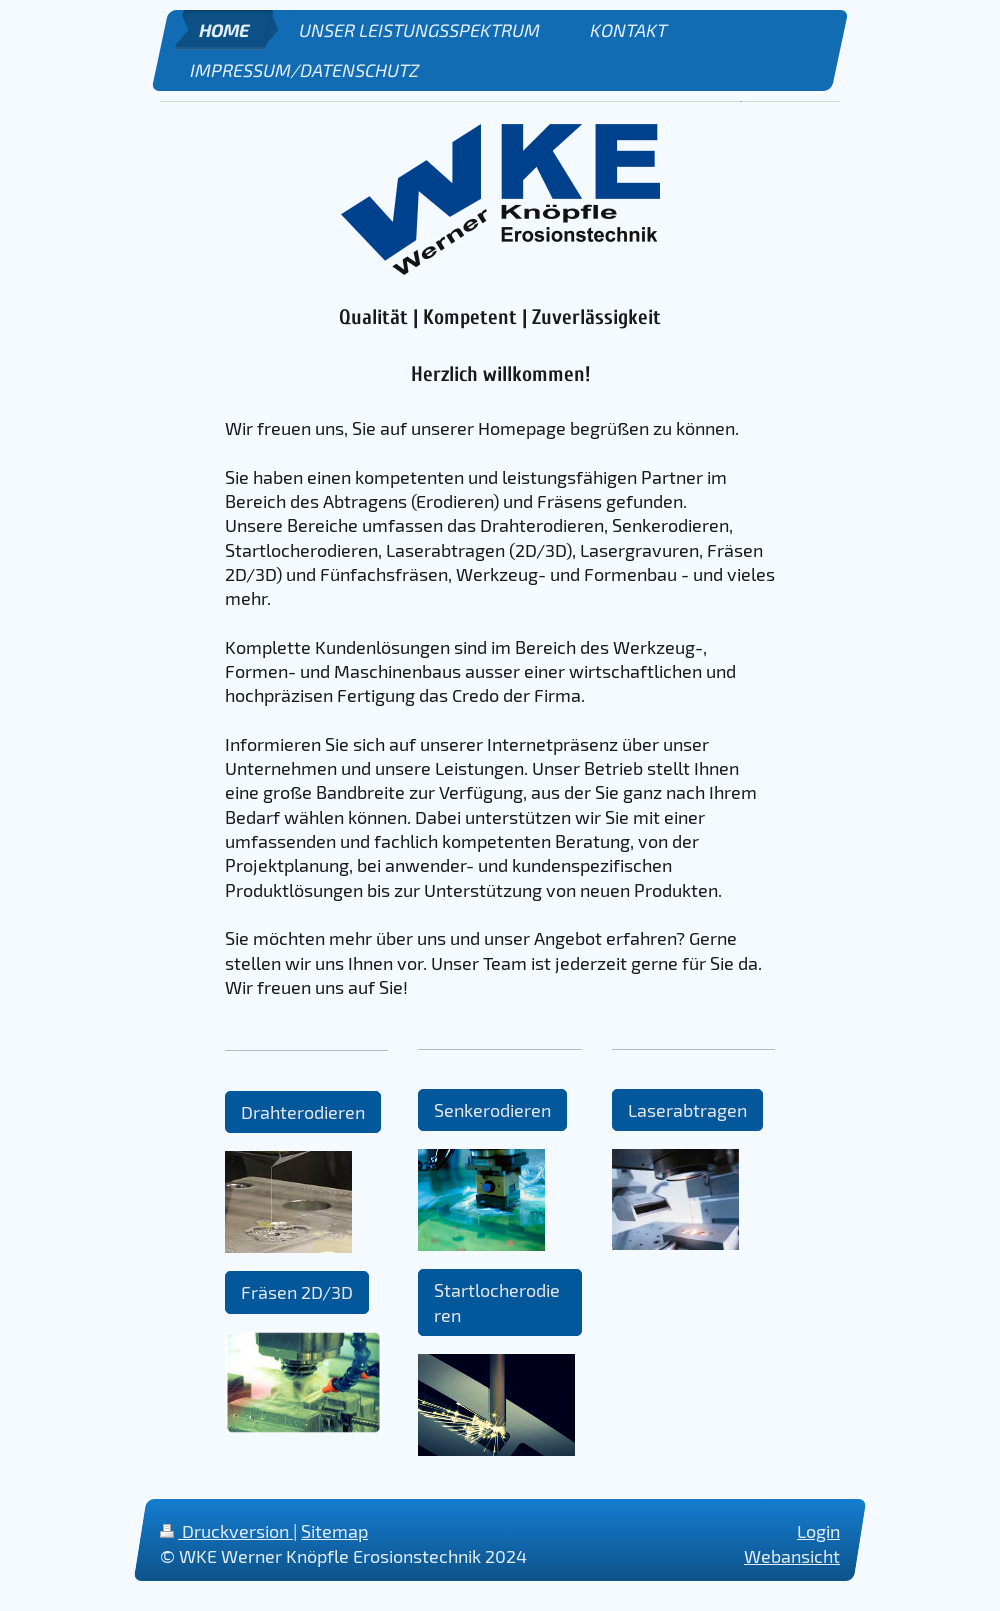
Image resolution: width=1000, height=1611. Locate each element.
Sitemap (334, 1531)
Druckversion (226, 1531)
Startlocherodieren (497, 1302)
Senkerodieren (492, 1110)
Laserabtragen (687, 1110)
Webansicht (792, 1556)
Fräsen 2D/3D (297, 1292)
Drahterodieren (303, 1112)
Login (818, 1531)
